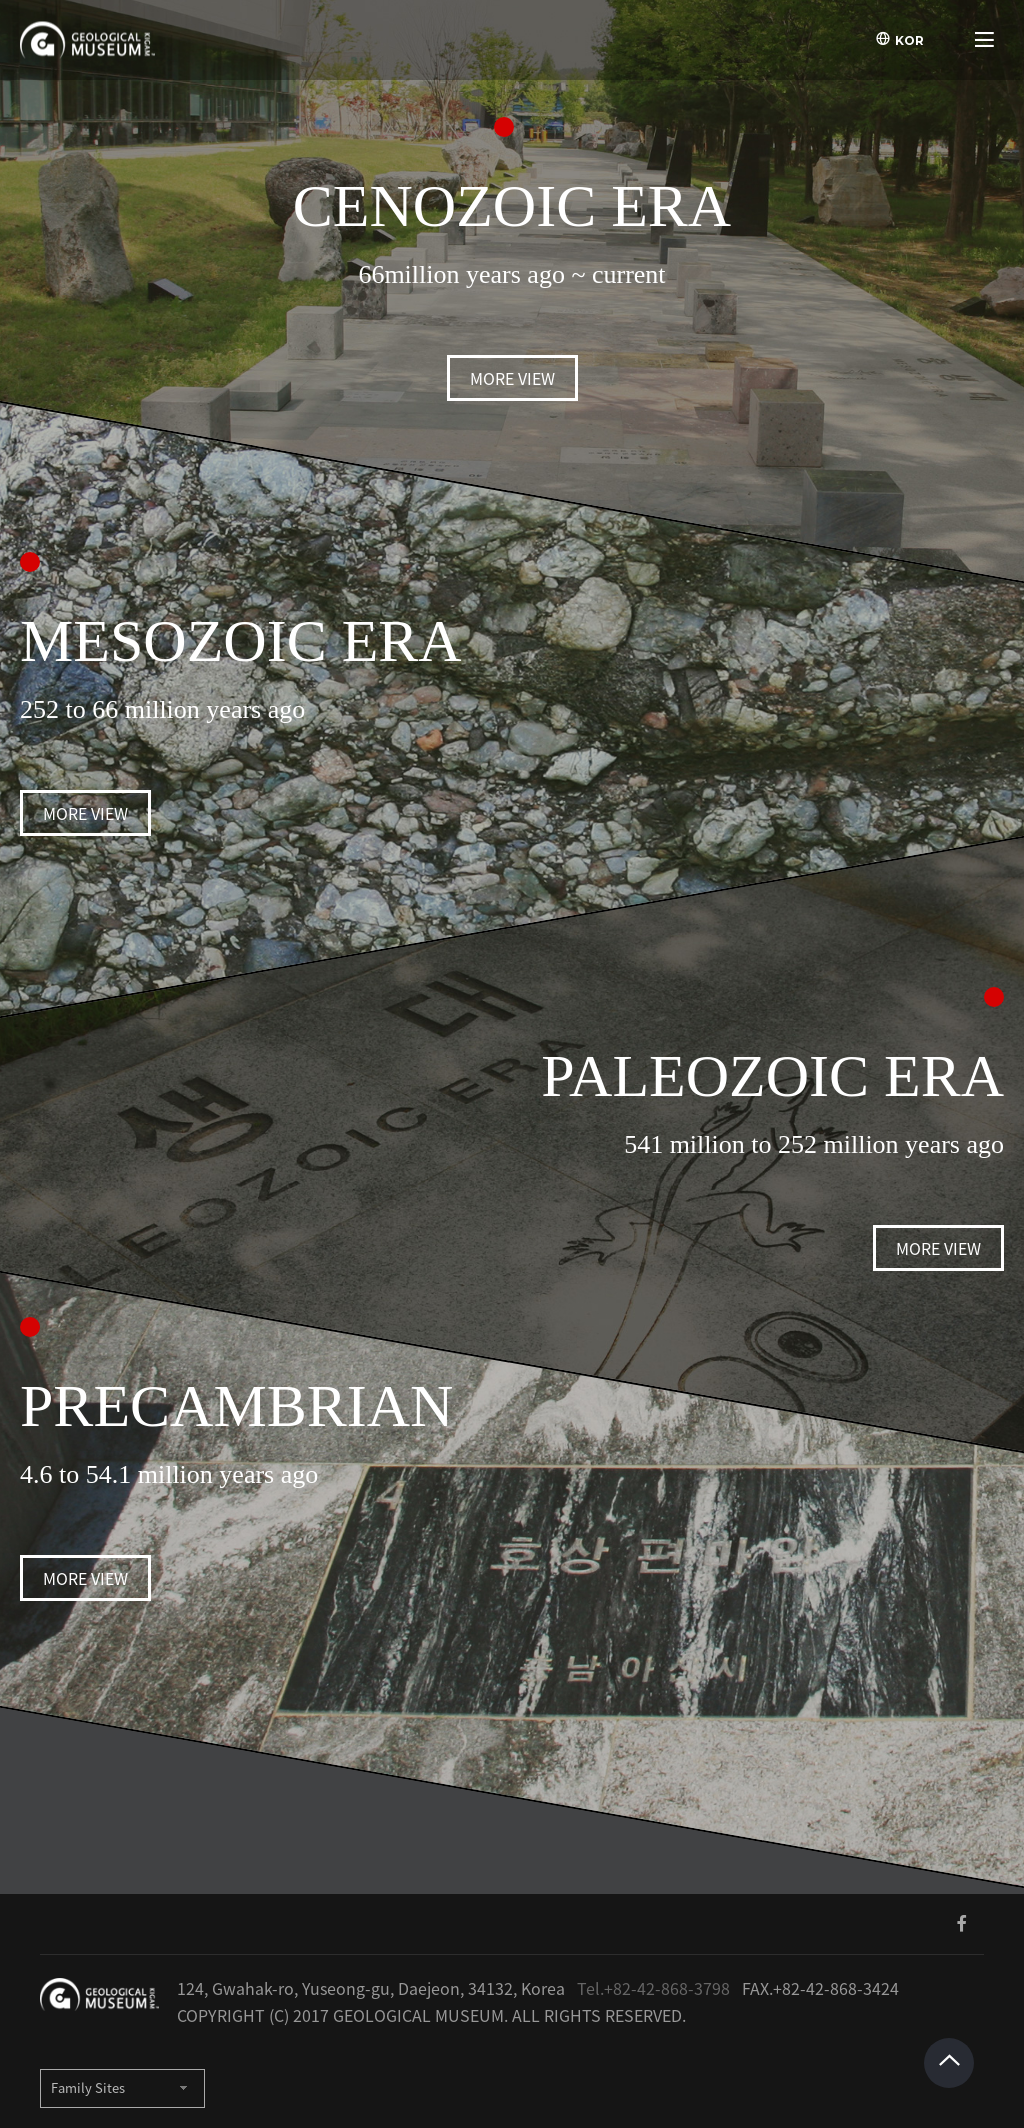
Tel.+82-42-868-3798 (653, 1988)
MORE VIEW (512, 378)
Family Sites (88, 2088)
